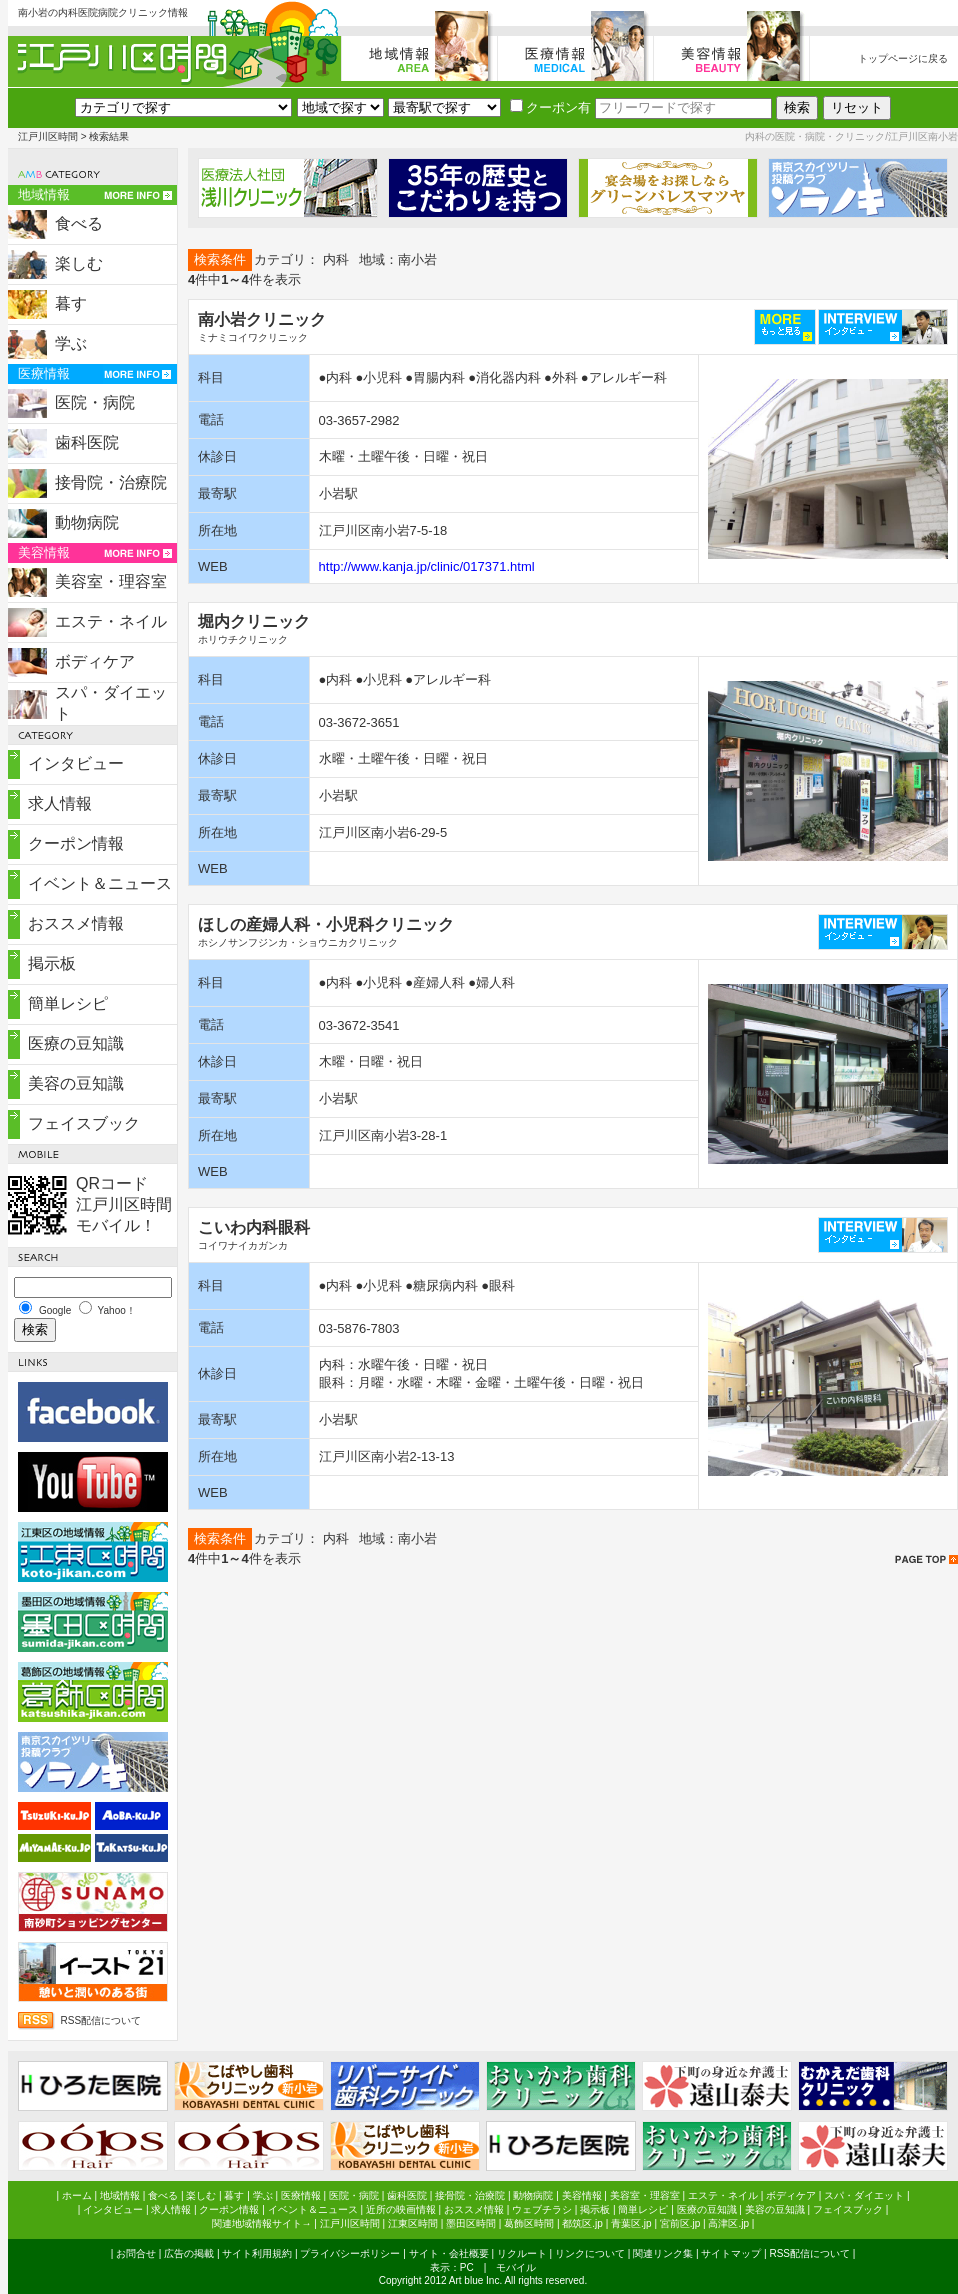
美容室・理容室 (111, 581)
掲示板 (52, 963)
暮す (71, 303)
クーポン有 (550, 107)
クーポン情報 (76, 843)
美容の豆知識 (76, 1083)
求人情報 (60, 803)
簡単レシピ (68, 1003)
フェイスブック (84, 1123)
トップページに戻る (903, 58)
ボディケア (95, 661)
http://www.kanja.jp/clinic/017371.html (427, 566)
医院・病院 (95, 402)
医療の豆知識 (76, 1043)
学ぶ (71, 343)
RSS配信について (101, 2020)
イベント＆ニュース (100, 883)
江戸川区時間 (48, 136)
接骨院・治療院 (111, 482)
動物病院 (87, 522)
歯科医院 (87, 442)
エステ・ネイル (111, 621)
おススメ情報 (76, 923)
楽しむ (79, 263)
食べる (79, 223)
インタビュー (76, 763)
